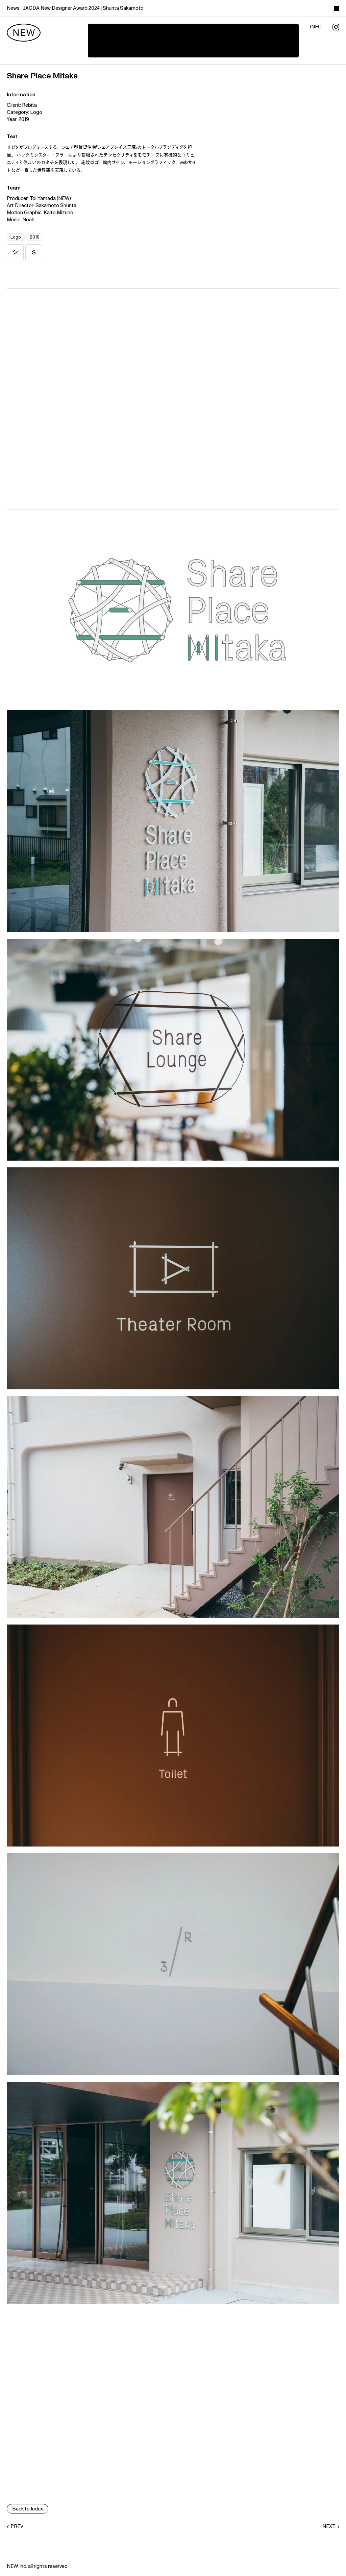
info (316, 27)
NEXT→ (330, 2527)
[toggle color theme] (336, 8)
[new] (24, 33)
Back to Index (27, 2508)
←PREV (15, 2527)
